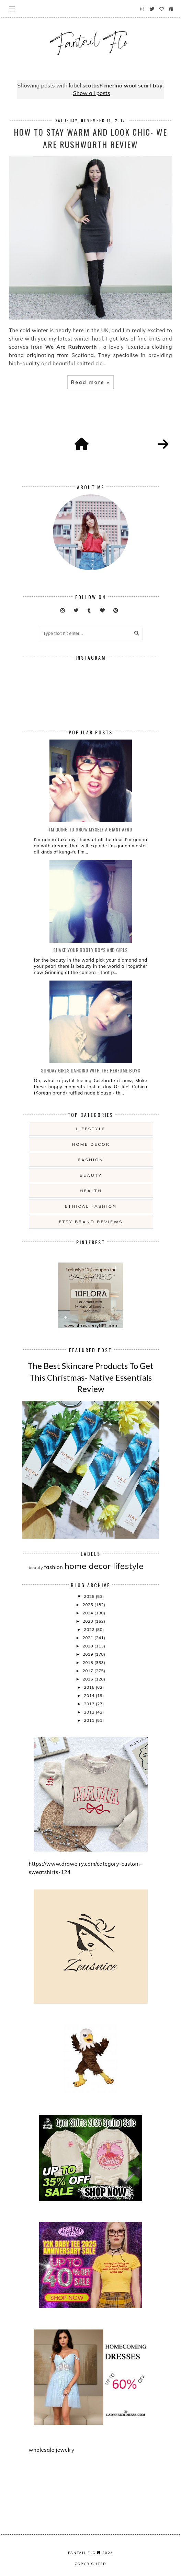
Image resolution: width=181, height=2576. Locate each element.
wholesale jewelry (52, 2450)
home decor (91, 1144)
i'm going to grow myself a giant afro (91, 829)
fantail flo (82, 2553)
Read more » (90, 382)
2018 (88, 1662)
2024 (88, 1612)
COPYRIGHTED (90, 2564)
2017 (88, 1670)
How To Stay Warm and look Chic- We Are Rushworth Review (90, 138)
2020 (88, 1645)
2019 (88, 1654)
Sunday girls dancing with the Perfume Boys (90, 1070)
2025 (88, 1604)
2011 (89, 1720)
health (91, 1190)
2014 (89, 1695)
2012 (89, 1712)
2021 (88, 1637)
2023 (88, 1621)
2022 (89, 1629)
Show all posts (91, 93)
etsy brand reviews (91, 1221)
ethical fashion (91, 1206)
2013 (89, 1703)
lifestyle (90, 1128)
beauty (91, 1175)
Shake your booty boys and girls (90, 949)
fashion (91, 1159)
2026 (89, 1596)
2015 (89, 1687)
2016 (88, 1679)
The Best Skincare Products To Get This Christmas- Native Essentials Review (90, 1377)
